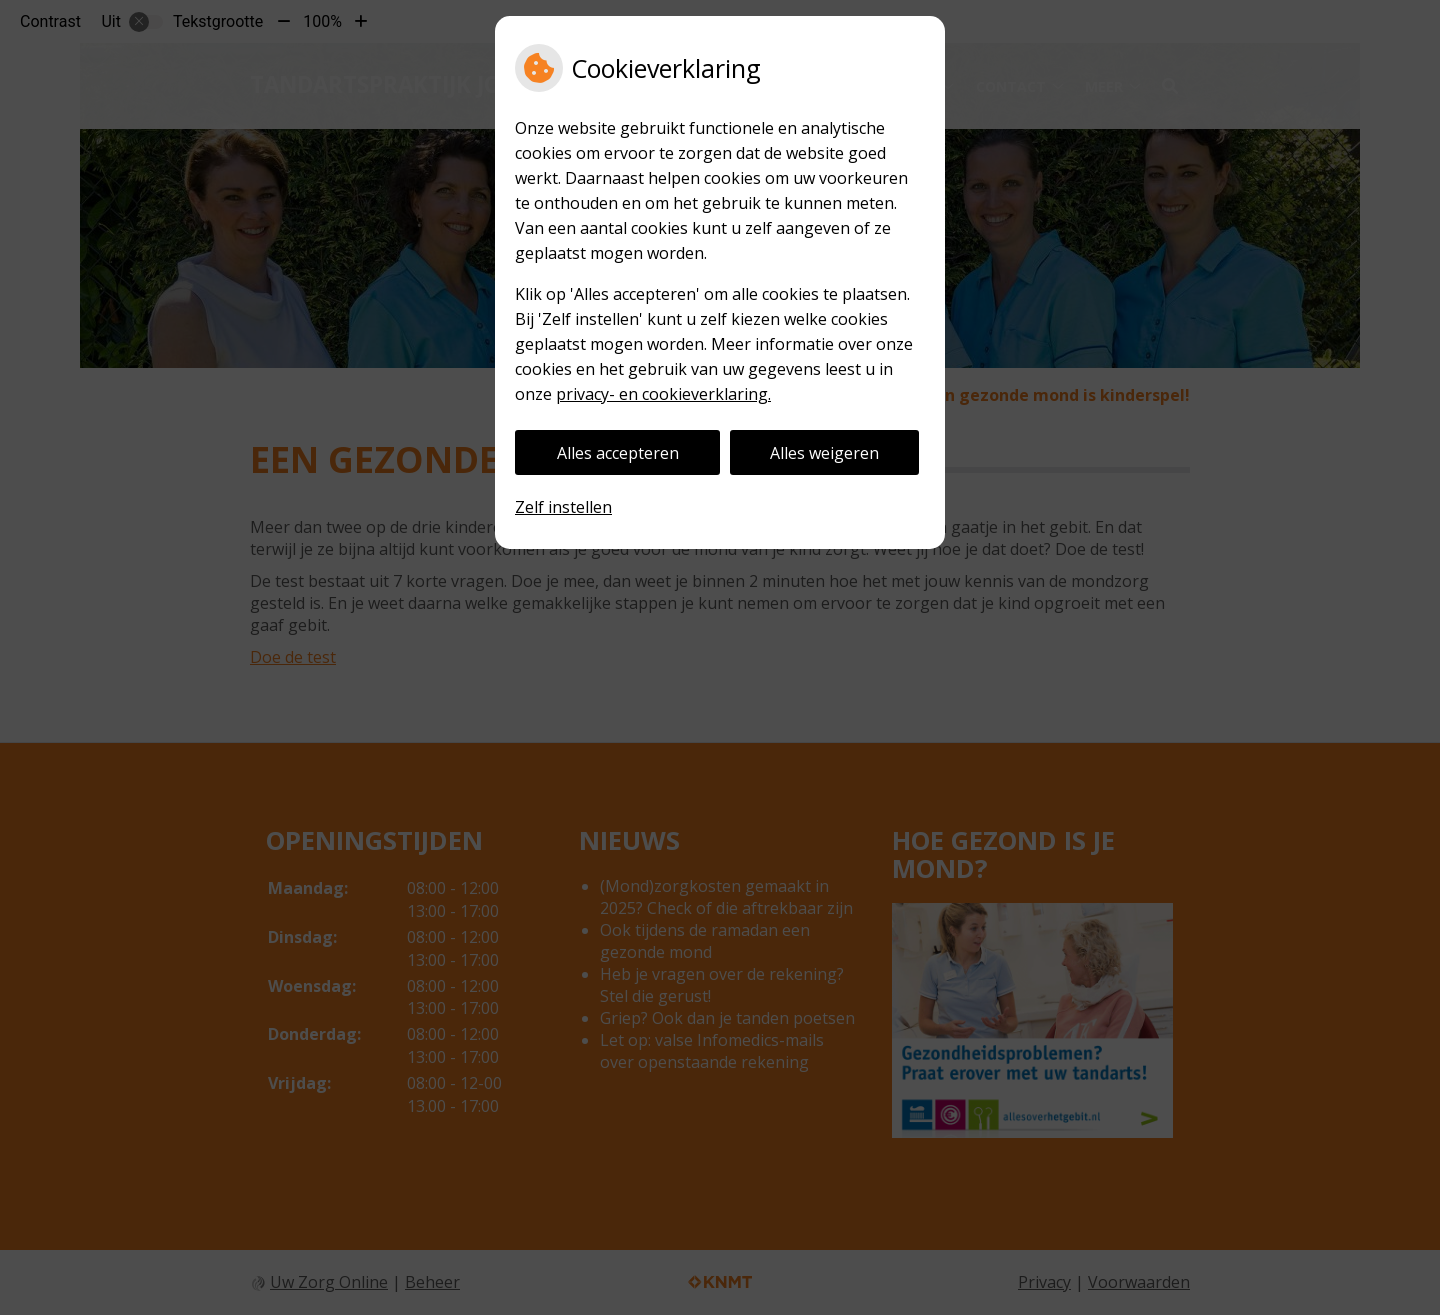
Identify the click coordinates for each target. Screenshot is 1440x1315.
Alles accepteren (618, 453)
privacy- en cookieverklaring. (663, 394)
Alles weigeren (824, 453)
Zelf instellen (563, 507)
